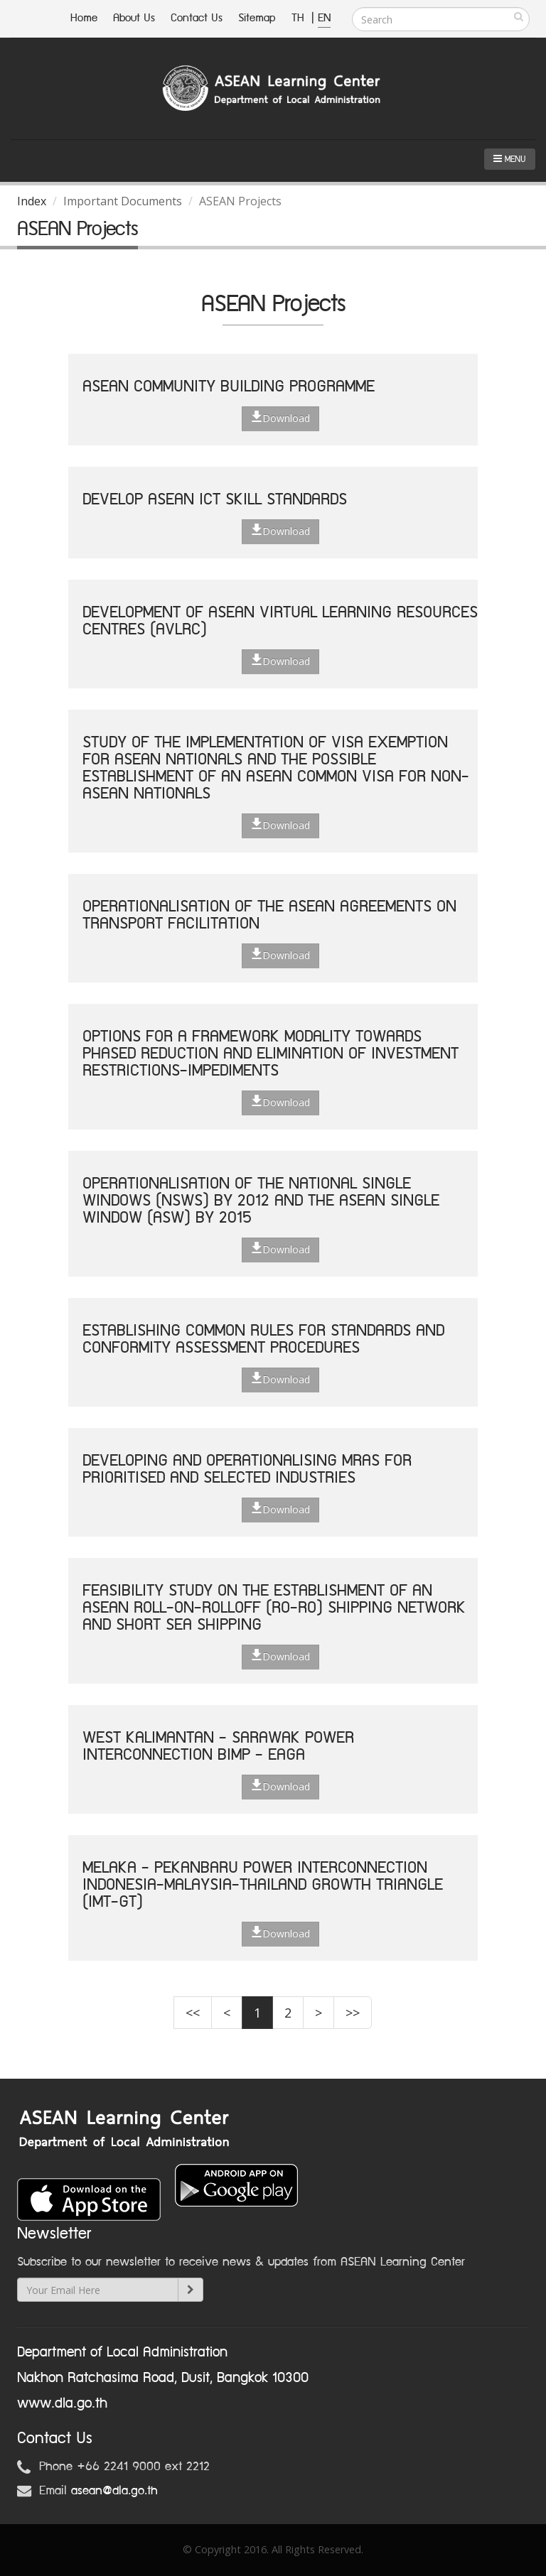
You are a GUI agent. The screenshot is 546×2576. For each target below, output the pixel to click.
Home (83, 18)
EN (324, 18)
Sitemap (257, 18)
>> (353, 2012)
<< (193, 2012)
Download (280, 418)
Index (31, 201)
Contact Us (197, 18)
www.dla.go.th (62, 2403)
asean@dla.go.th (114, 2490)
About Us (134, 18)
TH (299, 18)
